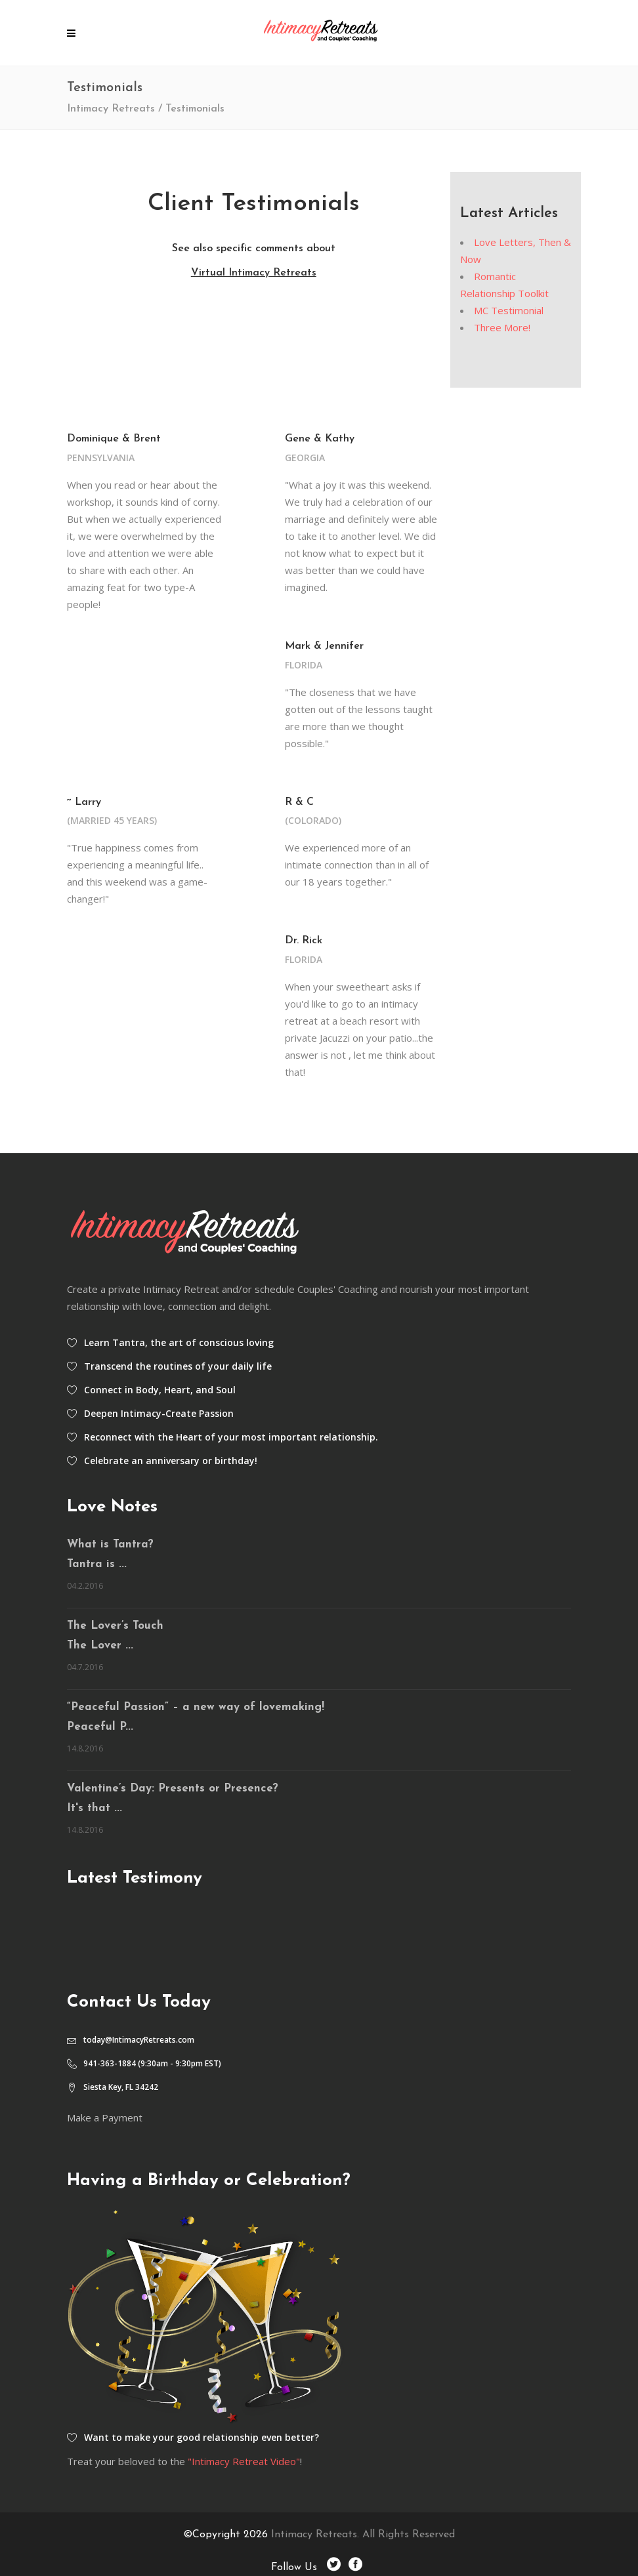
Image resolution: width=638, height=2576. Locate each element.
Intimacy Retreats (111, 109)
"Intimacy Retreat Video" (244, 2461)
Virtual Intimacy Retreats (253, 273)
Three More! (502, 327)
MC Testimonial (508, 310)
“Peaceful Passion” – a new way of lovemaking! (195, 1707)
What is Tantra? (110, 1544)
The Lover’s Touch (115, 1625)
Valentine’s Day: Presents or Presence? (172, 1788)
